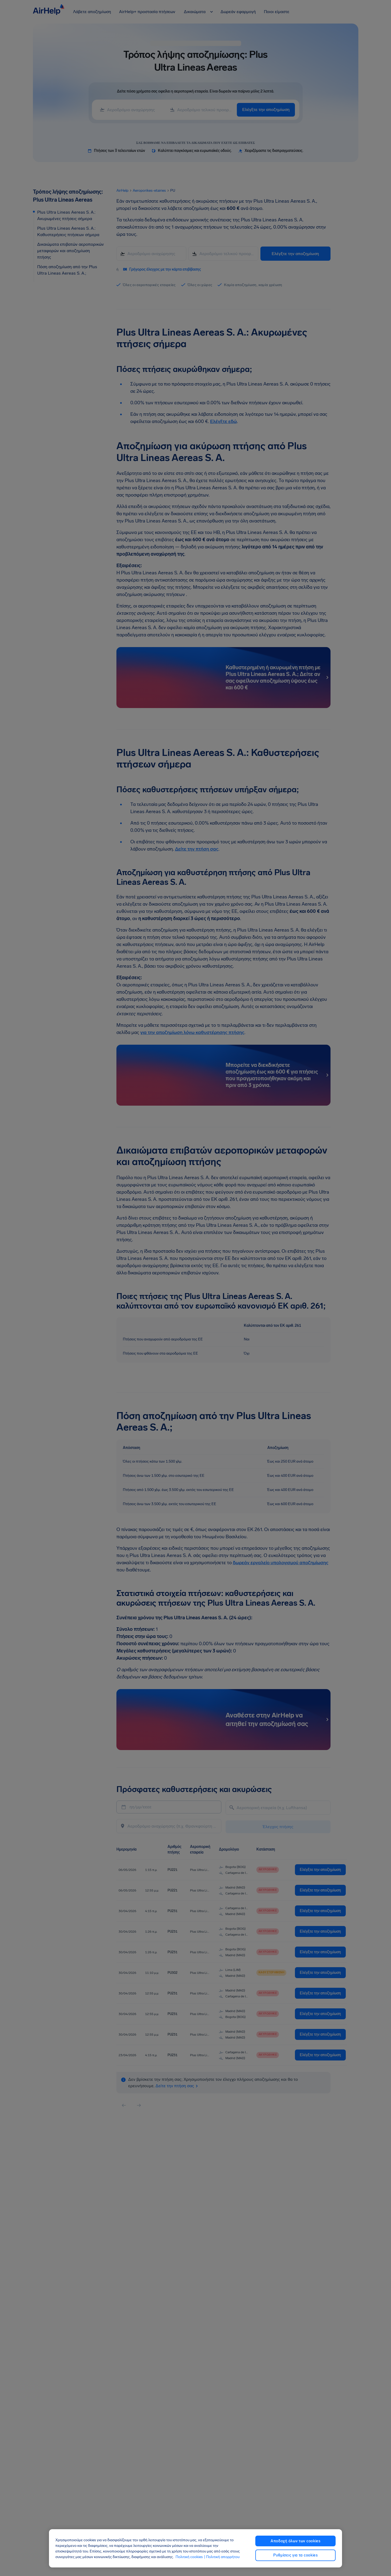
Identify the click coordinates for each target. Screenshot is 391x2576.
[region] (195, 2548)
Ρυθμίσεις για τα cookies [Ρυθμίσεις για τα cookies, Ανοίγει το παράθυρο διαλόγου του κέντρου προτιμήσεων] (295, 2555)
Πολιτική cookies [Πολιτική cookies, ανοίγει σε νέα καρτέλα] (189, 2557)
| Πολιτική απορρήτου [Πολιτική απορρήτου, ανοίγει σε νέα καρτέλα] (222, 2557)
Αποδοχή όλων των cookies (296, 2541)
